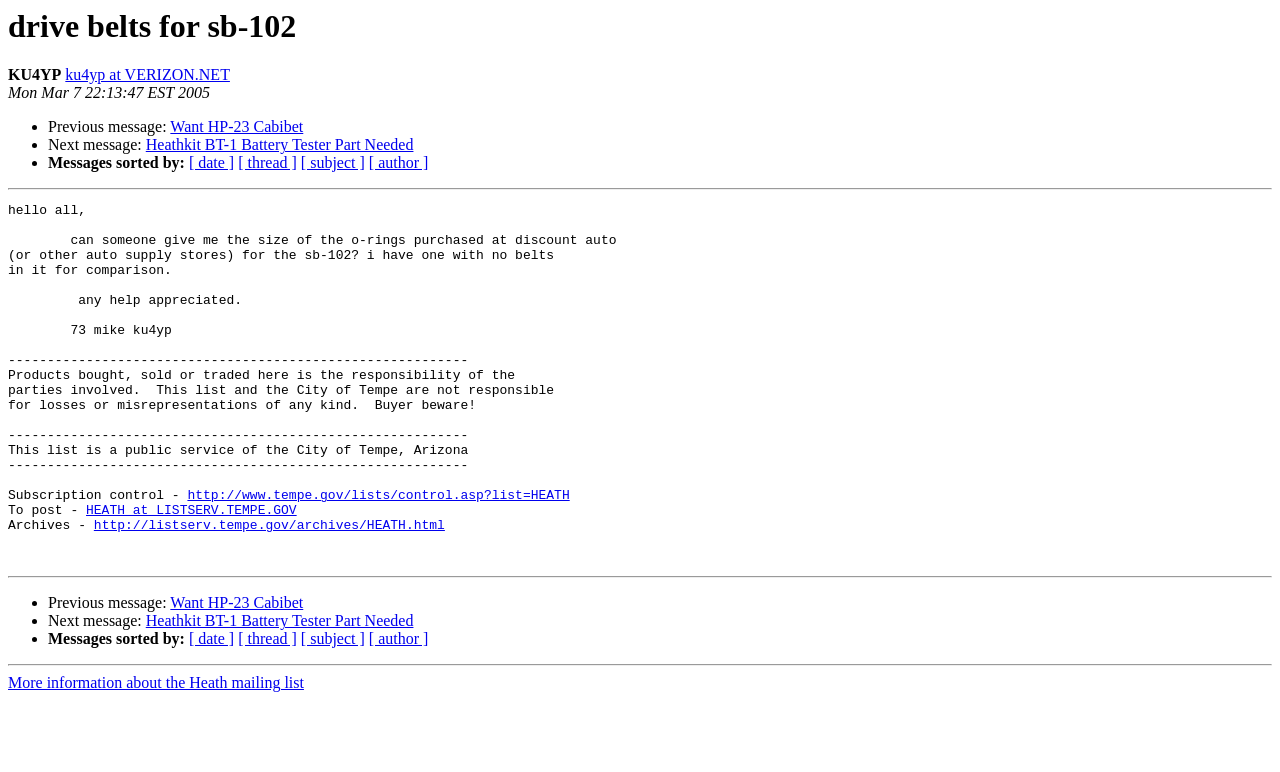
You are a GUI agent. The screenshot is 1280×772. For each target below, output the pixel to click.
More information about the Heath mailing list (156, 754)
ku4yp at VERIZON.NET (147, 74)
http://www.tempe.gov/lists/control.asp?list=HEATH (378, 554)
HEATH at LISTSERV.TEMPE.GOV (191, 572)
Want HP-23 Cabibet (236, 126)
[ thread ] (267, 162)
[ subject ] (333, 162)
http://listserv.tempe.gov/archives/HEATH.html (269, 590)
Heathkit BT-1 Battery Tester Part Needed (280, 144)
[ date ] (211, 162)
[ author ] (399, 162)
